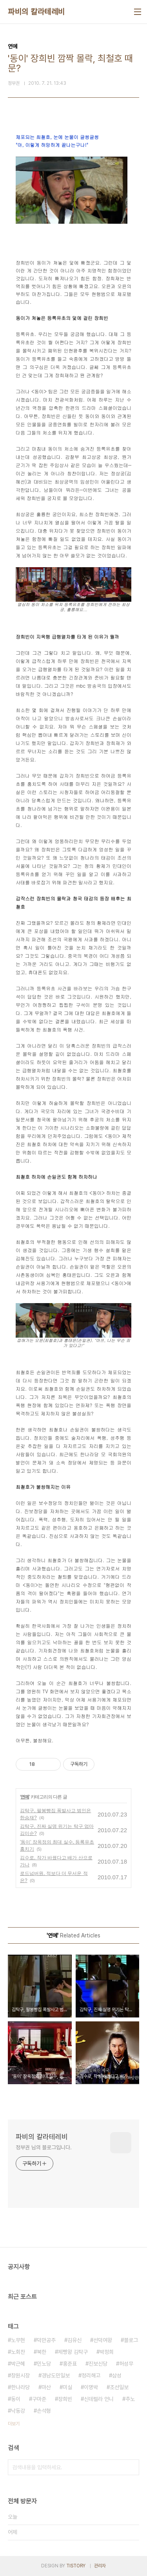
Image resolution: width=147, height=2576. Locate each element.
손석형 (44, 2411)
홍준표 (70, 2364)
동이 (15, 2399)
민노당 (44, 2364)
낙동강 (18, 2411)
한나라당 (20, 2387)
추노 (130, 2399)
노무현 (18, 2340)
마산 (46, 2387)
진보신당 (98, 2364)
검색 (131, 2467)
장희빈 (65, 2399)
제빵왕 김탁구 (73, 2352)
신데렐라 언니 (99, 2399)
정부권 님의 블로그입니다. (44, 2147)
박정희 (107, 2352)
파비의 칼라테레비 (36, 12)
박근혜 (18, 2364)
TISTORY (75, 2566)
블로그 (131, 2340)
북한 (41, 2352)
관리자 (100, 2566)
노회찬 (18, 2352)
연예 (24, 1797)
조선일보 (119, 2387)
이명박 (91, 2387)
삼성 (117, 2375)
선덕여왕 (102, 2340)
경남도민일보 (56, 2375)
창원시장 (20, 2375)
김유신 (74, 2340)
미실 (67, 2387)
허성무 (126, 2364)
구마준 (39, 2399)
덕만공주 (46, 2340)
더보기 (14, 2423)
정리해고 (91, 2375)
